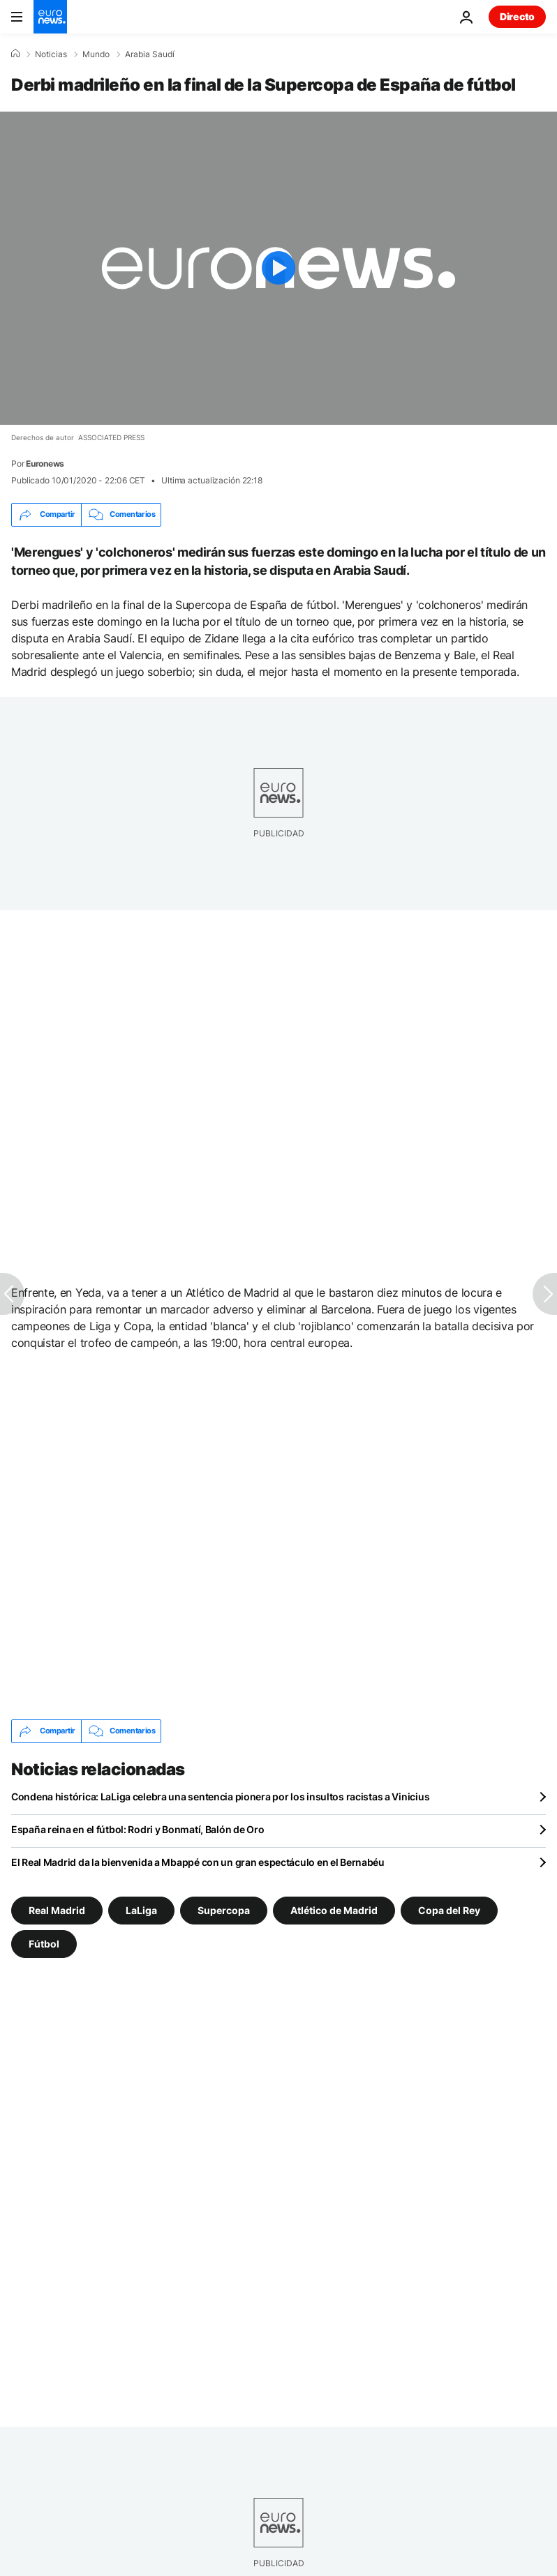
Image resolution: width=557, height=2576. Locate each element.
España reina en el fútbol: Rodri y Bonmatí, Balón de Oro (137, 1829)
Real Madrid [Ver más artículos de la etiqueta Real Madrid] (57, 1909)
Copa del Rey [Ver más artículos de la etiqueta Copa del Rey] (449, 1909)
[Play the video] (278, 268)
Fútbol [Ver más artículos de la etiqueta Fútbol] (44, 1943)
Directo (517, 16)
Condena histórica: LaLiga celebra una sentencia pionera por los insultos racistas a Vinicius (220, 1796)
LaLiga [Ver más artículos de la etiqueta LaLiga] (141, 1909)
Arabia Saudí (149, 54)
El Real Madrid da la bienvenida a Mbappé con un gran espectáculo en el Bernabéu (198, 1862)
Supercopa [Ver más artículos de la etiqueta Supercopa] (224, 1909)
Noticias (51, 54)
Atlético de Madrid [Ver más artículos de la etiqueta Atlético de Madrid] (334, 1909)
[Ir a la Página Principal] (50, 16)
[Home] (15, 54)
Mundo (96, 54)
